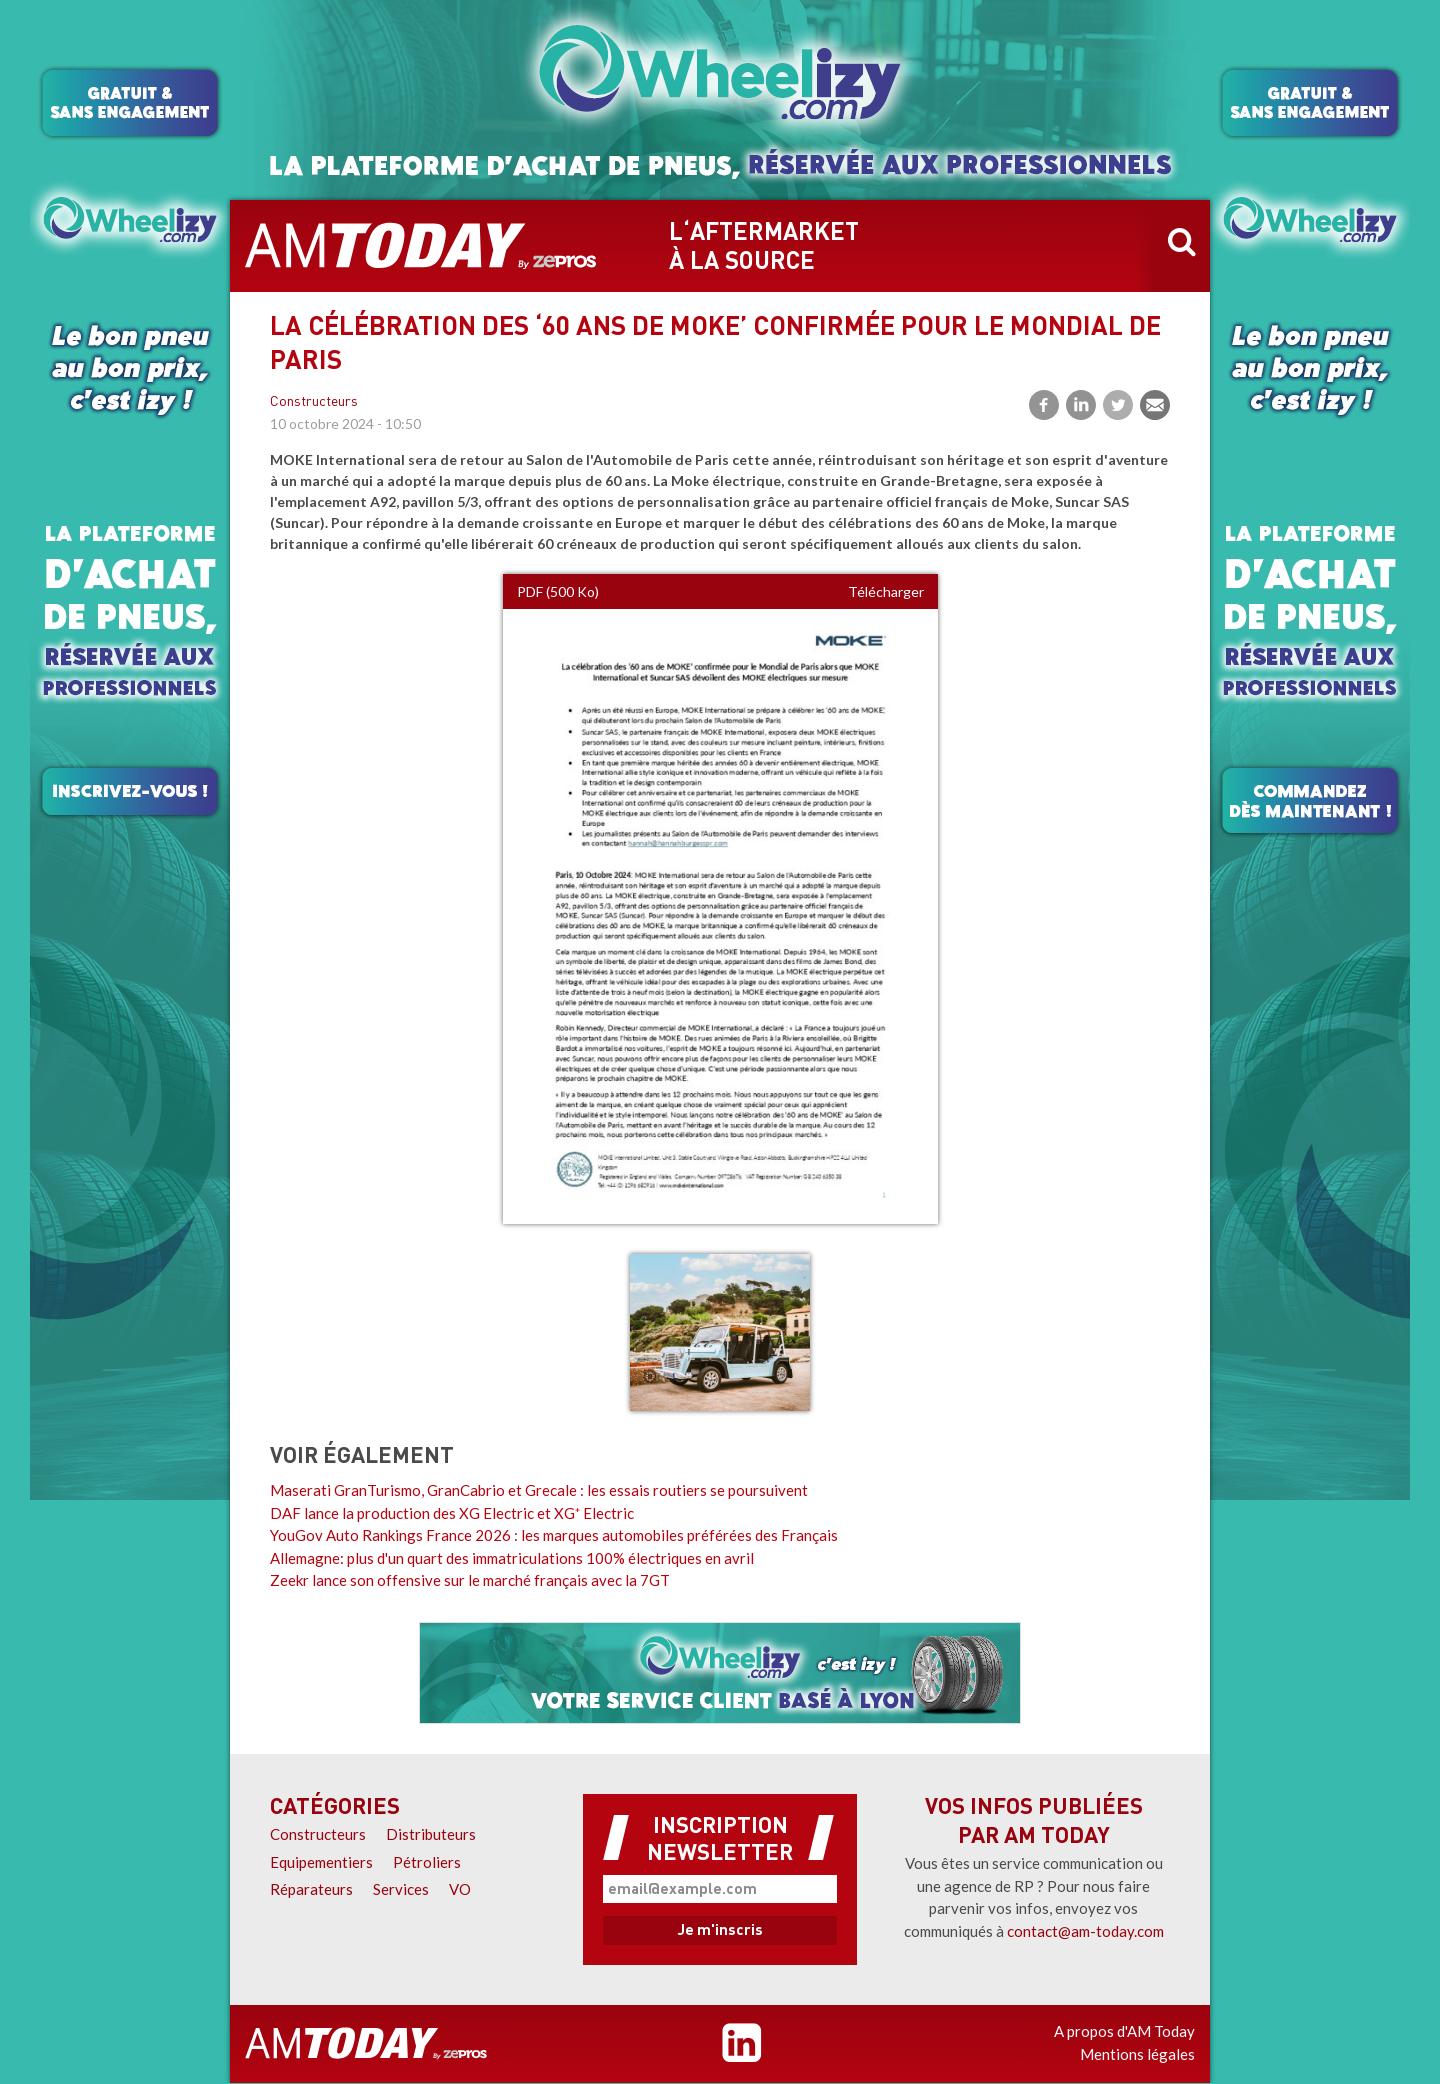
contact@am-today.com (1085, 1931)
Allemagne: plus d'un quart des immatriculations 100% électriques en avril (512, 1558)
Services (401, 1889)
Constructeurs (314, 402)
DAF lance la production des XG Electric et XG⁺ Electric (452, 1513)
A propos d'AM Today (1124, 2031)
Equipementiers (321, 1862)
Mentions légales (1137, 2054)
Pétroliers (427, 1862)
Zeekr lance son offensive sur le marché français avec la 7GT (470, 1580)
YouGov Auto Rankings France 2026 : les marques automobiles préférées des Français (554, 1535)
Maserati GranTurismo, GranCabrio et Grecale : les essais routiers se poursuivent (539, 1490)
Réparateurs (311, 1889)
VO (460, 1889)
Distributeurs (431, 1834)
